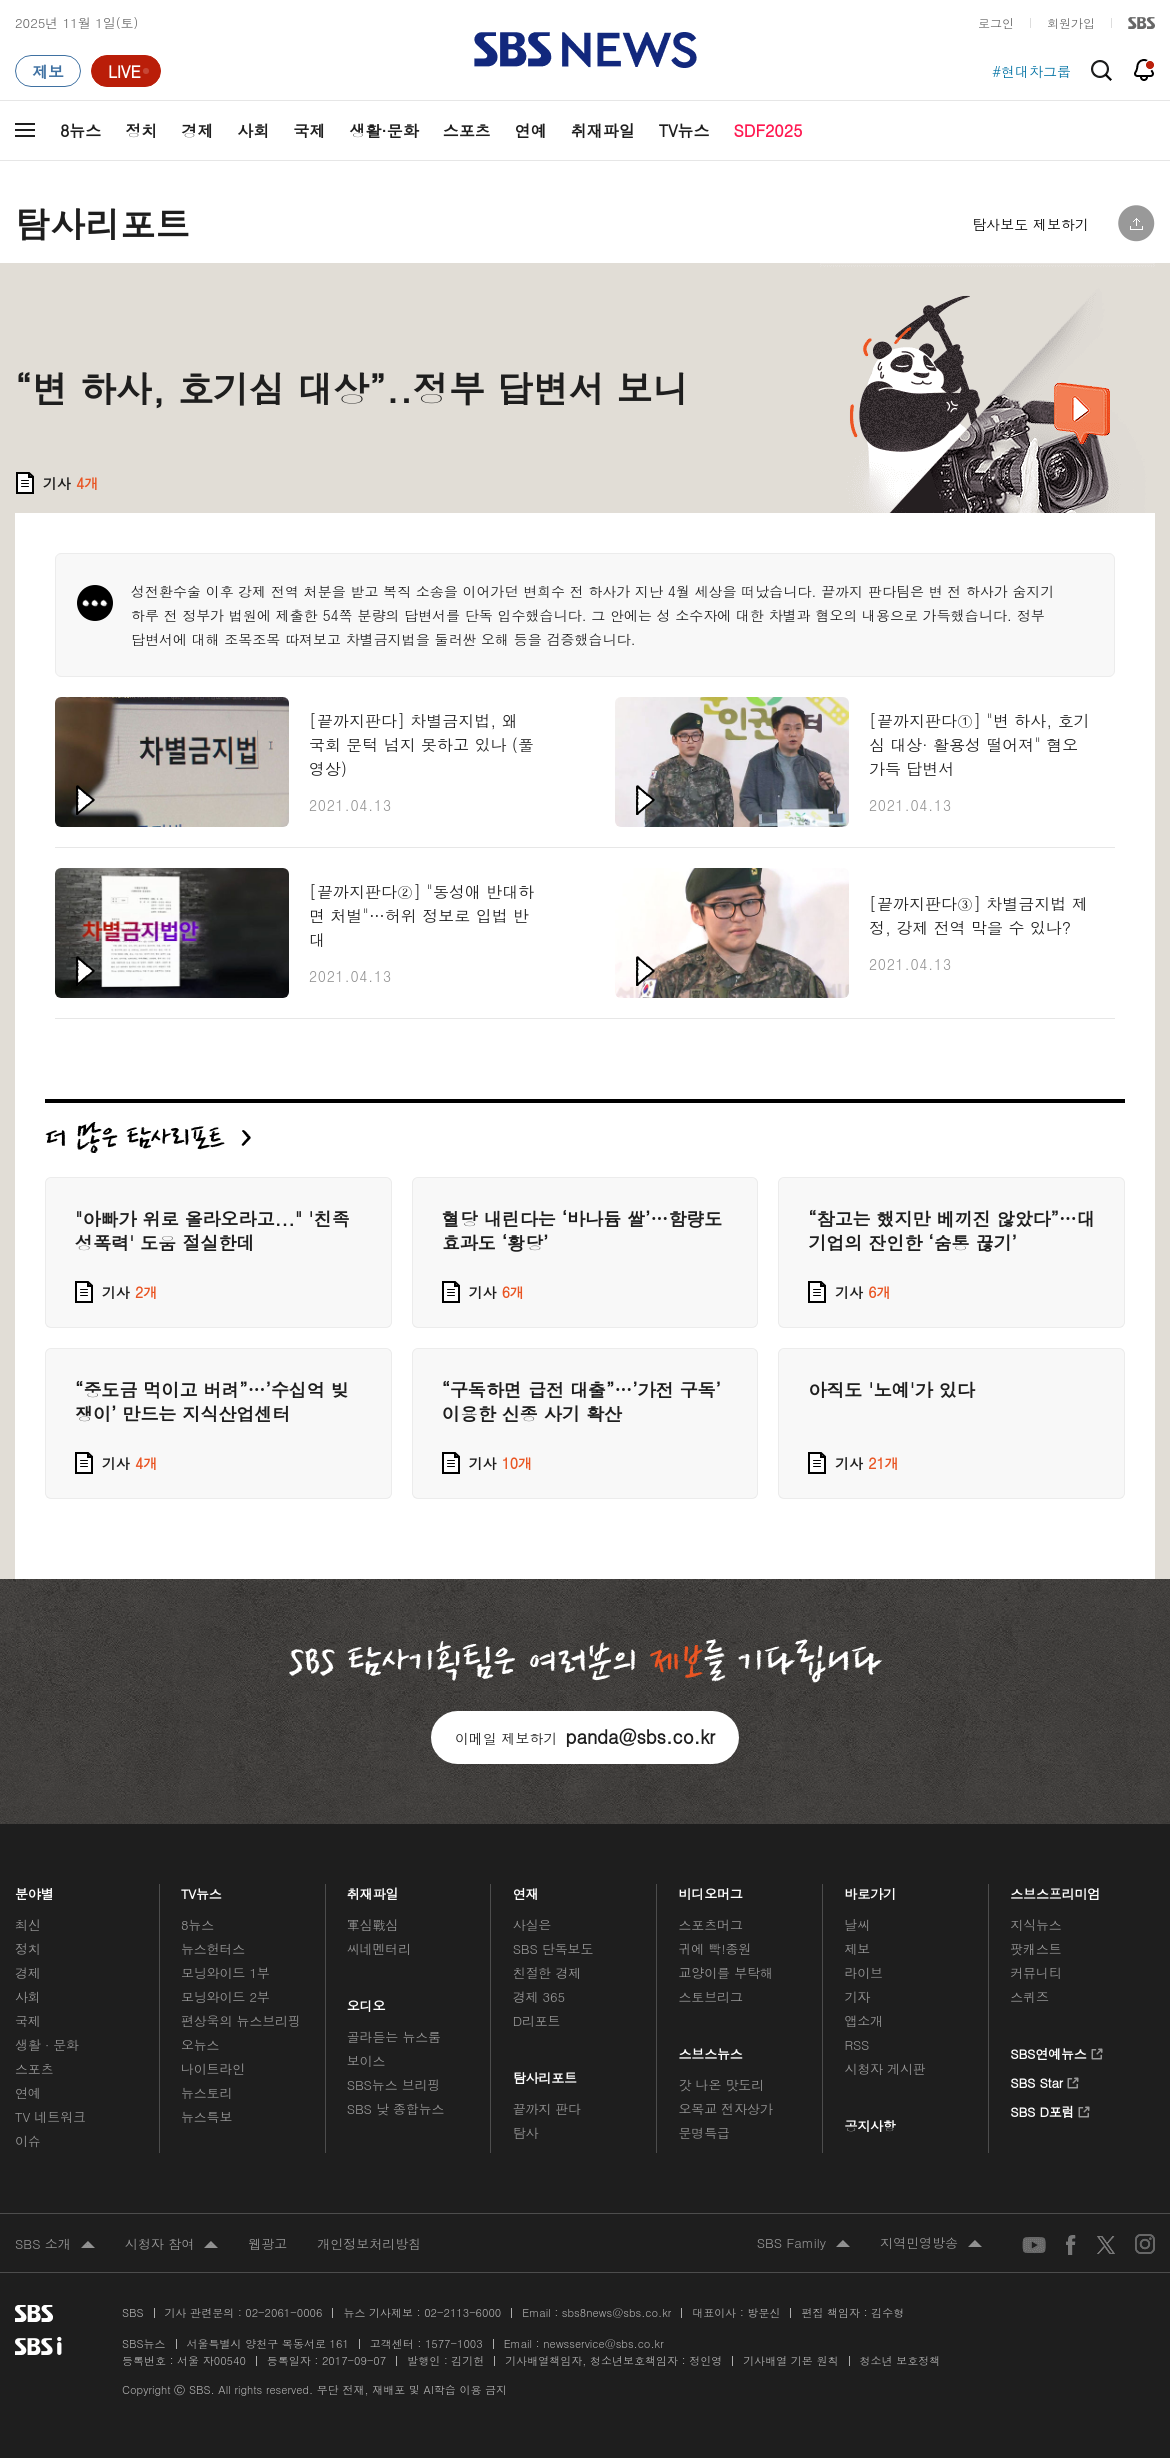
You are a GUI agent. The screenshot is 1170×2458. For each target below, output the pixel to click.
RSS (856, 2044)
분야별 (34, 1888)
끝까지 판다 (547, 2108)
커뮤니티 (1035, 1972)
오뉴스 (200, 2044)
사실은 (532, 1924)
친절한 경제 (547, 1972)
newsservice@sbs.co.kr (603, 2343)
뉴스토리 (206, 2092)
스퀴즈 (1029, 1996)
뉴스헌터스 (213, 1948)
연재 (526, 1888)
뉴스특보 (206, 2116)
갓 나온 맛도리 (722, 2084)
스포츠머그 (711, 1924)
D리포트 (537, 2020)
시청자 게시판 (884, 2068)
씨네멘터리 (379, 1948)
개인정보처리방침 (369, 2243)
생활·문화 (383, 130)
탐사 (526, 2132)
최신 (28, 1924)
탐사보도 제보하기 (1030, 224)
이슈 (28, 2140)
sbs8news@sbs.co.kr (616, 2312)
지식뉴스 (1035, 1924)
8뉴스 (80, 130)
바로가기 (870, 1888)
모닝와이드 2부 (225, 1996)
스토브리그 (711, 1996)
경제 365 (539, 1996)
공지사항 (869, 2125)
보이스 (366, 2060)
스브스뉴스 (711, 2048)
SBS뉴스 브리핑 (394, 2084)
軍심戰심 (372, 1924)
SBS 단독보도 (553, 1948)
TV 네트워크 (50, 2116)
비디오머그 (711, 1888)
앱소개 (863, 2020)
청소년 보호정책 (900, 2360)
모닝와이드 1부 (225, 1972)
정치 (141, 130)
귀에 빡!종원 (715, 1948)
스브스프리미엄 (1055, 1888)
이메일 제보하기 (585, 1736)
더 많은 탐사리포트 (148, 1137)
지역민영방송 (931, 2244)
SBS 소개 (55, 2245)
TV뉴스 (684, 130)
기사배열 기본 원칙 (790, 2360)
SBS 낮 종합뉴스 (396, 2108)
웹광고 (267, 2243)
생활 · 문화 (47, 2044)
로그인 (996, 22)
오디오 (366, 2000)
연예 (531, 130)
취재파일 (603, 130)
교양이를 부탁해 (726, 1972)
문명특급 (704, 2132)
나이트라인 (213, 2068)
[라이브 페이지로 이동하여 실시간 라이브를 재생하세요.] (126, 71)
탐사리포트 (545, 2072)
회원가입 (1071, 22)
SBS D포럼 (1050, 2109)
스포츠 (467, 130)
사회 (253, 130)
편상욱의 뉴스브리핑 (241, 2020)
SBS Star (1044, 2080)
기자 (857, 1996)
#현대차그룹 (1031, 71)
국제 (309, 130)
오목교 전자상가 (726, 2108)
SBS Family (803, 2244)
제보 (857, 1948)
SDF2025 (768, 130)
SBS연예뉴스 (1056, 2051)
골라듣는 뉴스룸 (394, 2036)
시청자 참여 (171, 2245)
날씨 (857, 1924)
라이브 (863, 1972)
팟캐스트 (1035, 1948)
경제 (197, 130)
